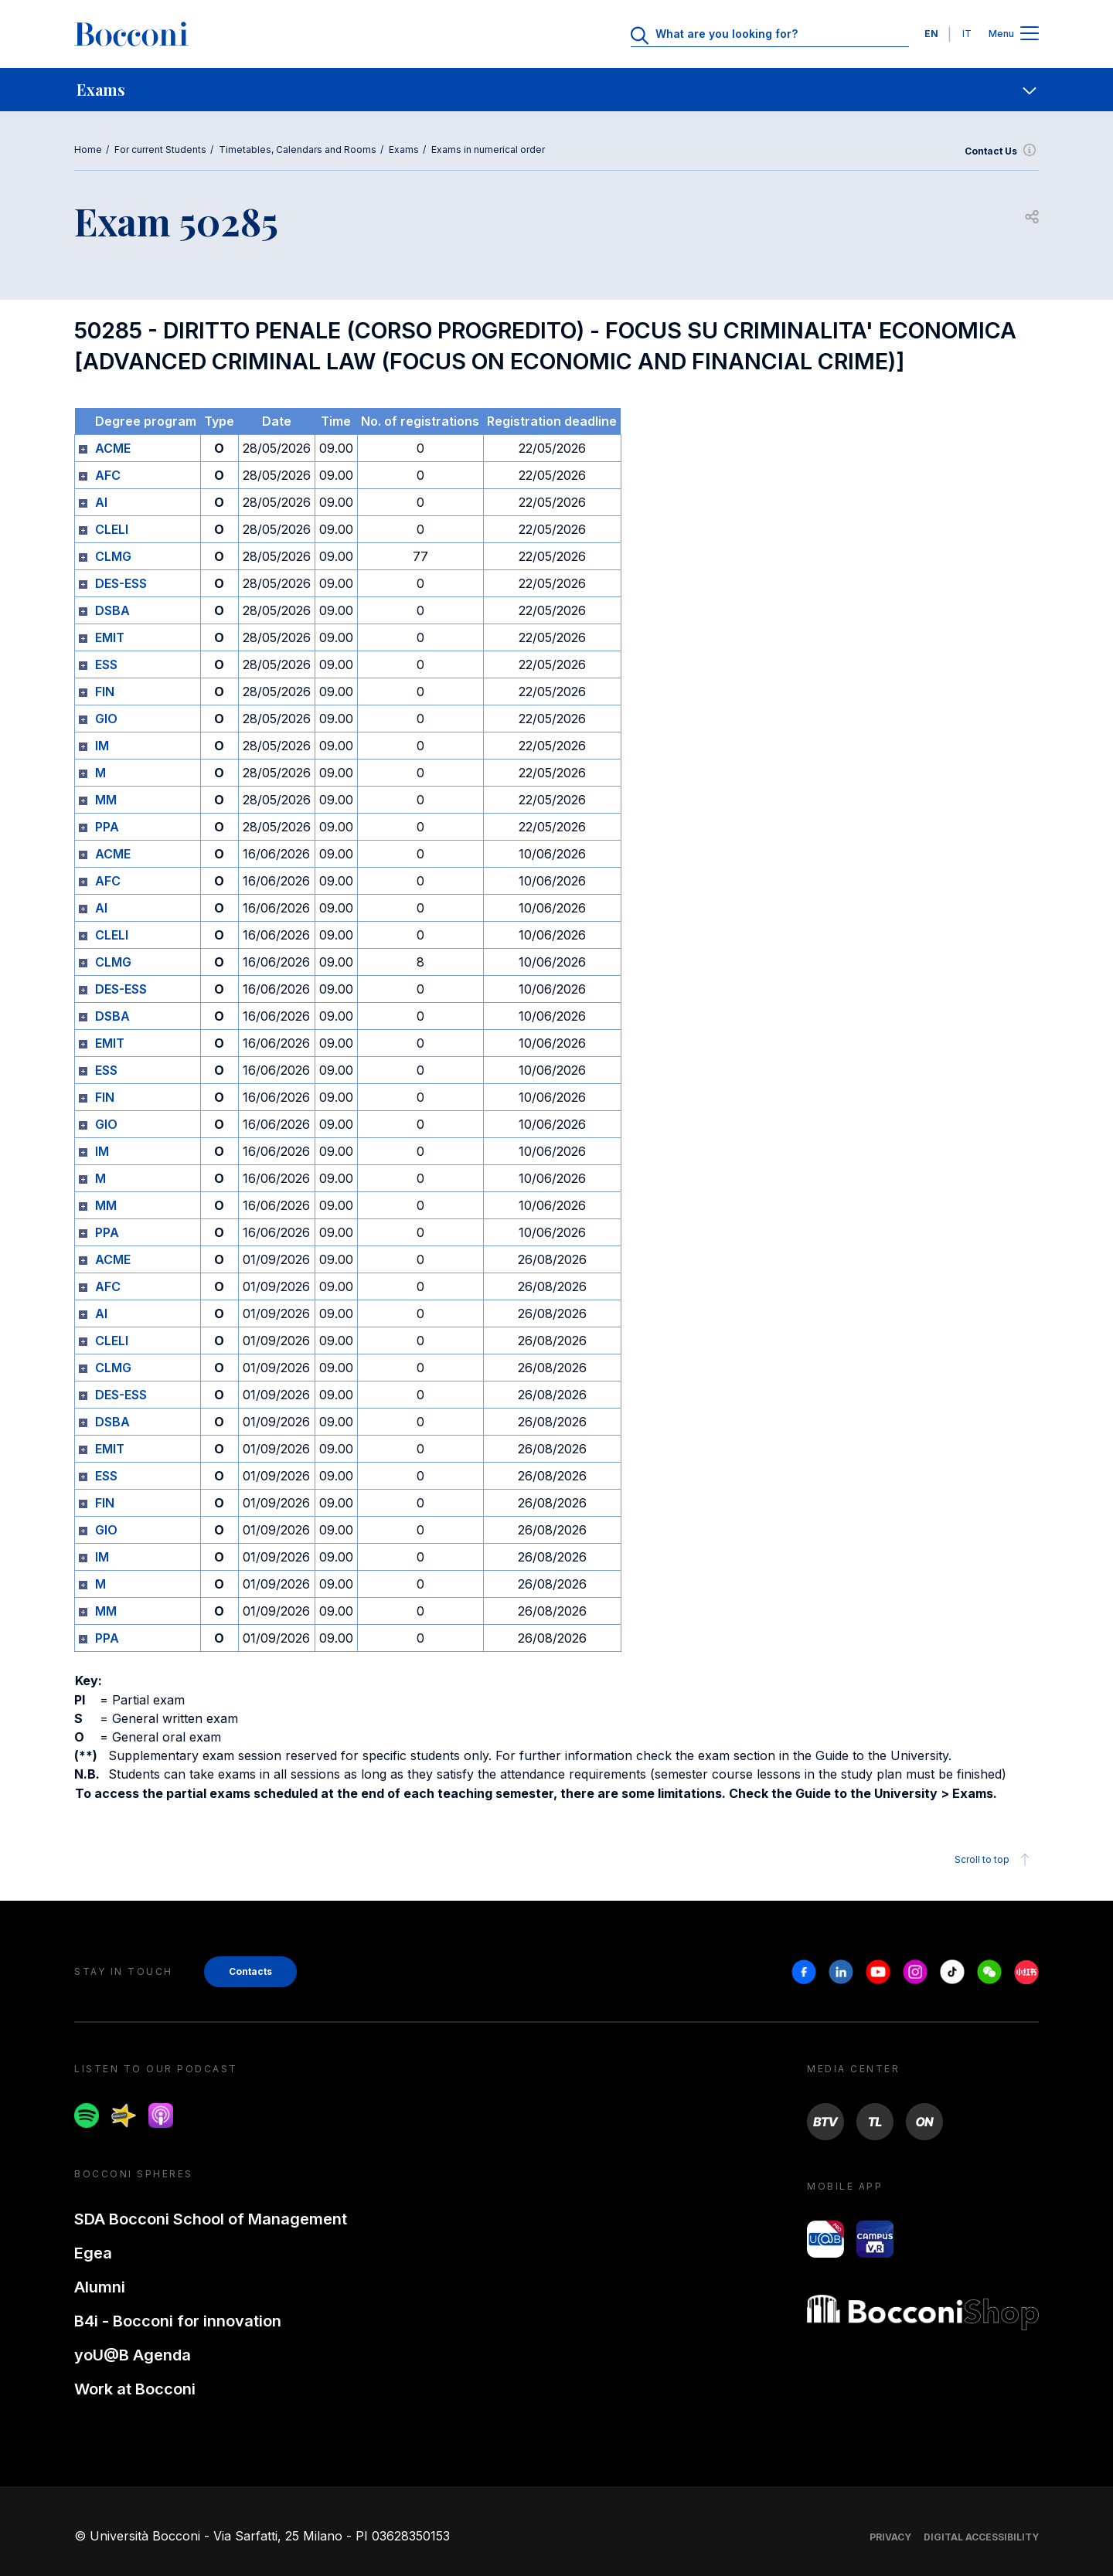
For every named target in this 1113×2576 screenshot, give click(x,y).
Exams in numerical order (488, 149)
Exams (404, 149)
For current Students (160, 149)
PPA (107, 826)
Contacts (250, 1971)
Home (88, 149)
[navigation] (556, 89)
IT (967, 33)
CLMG (113, 556)
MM (106, 799)
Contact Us (1002, 151)
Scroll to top (994, 1859)
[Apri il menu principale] (1029, 34)
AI (101, 502)
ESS (106, 664)
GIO (106, 718)
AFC (108, 475)
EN (931, 33)
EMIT (109, 637)
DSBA (112, 610)
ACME (113, 448)
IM (102, 745)
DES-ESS (121, 583)
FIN (104, 691)
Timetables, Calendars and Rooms (297, 149)
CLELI (111, 529)
